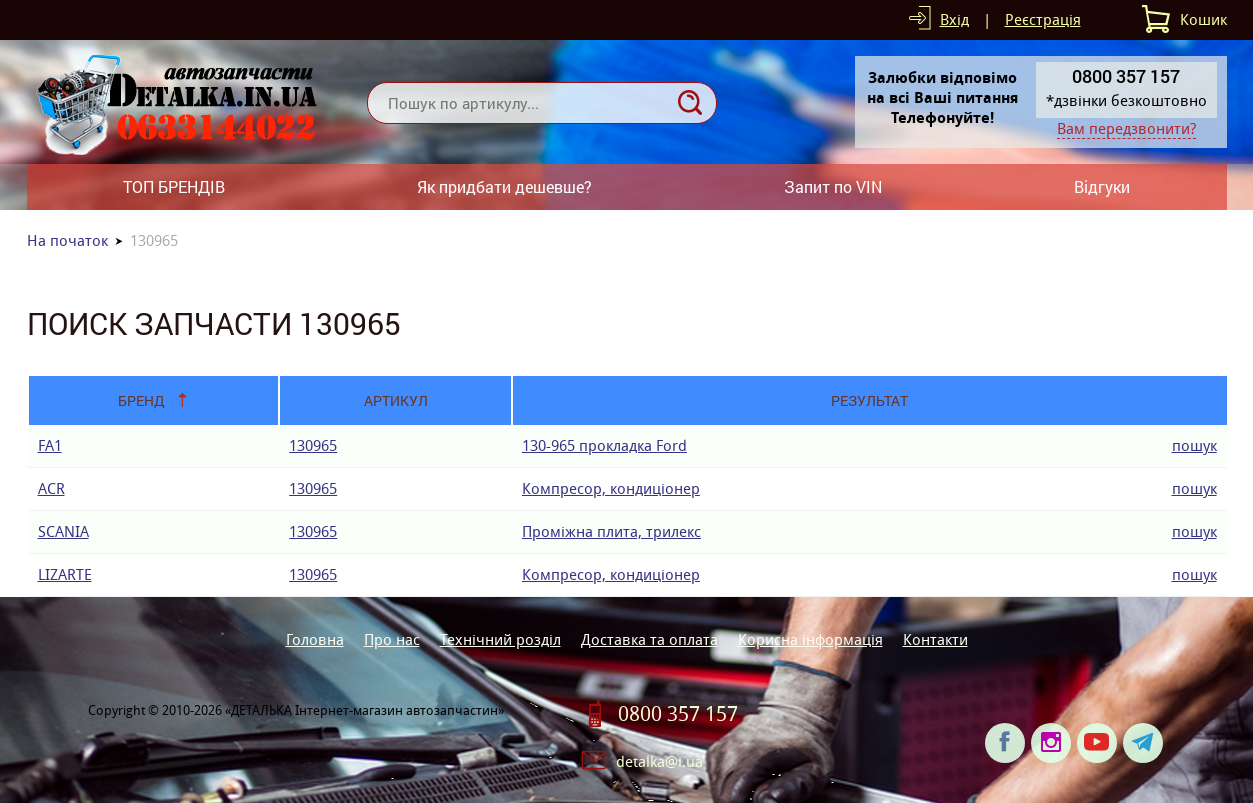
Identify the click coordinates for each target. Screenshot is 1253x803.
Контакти (935, 639)
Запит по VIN (833, 186)
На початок (67, 240)
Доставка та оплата (649, 639)
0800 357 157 (678, 714)
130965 (313, 445)
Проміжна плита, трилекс (611, 531)
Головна (315, 639)
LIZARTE (65, 574)
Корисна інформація (810, 639)
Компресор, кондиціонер (611, 488)
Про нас (392, 639)
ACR (51, 488)
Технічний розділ (500, 639)
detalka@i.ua (659, 761)
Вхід (954, 19)
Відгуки (1102, 186)
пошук (1194, 445)
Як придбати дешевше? (504, 186)
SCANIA (63, 531)
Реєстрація (1043, 19)
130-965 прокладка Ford (604, 445)
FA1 (50, 445)
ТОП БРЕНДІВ (174, 186)
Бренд (141, 400)
